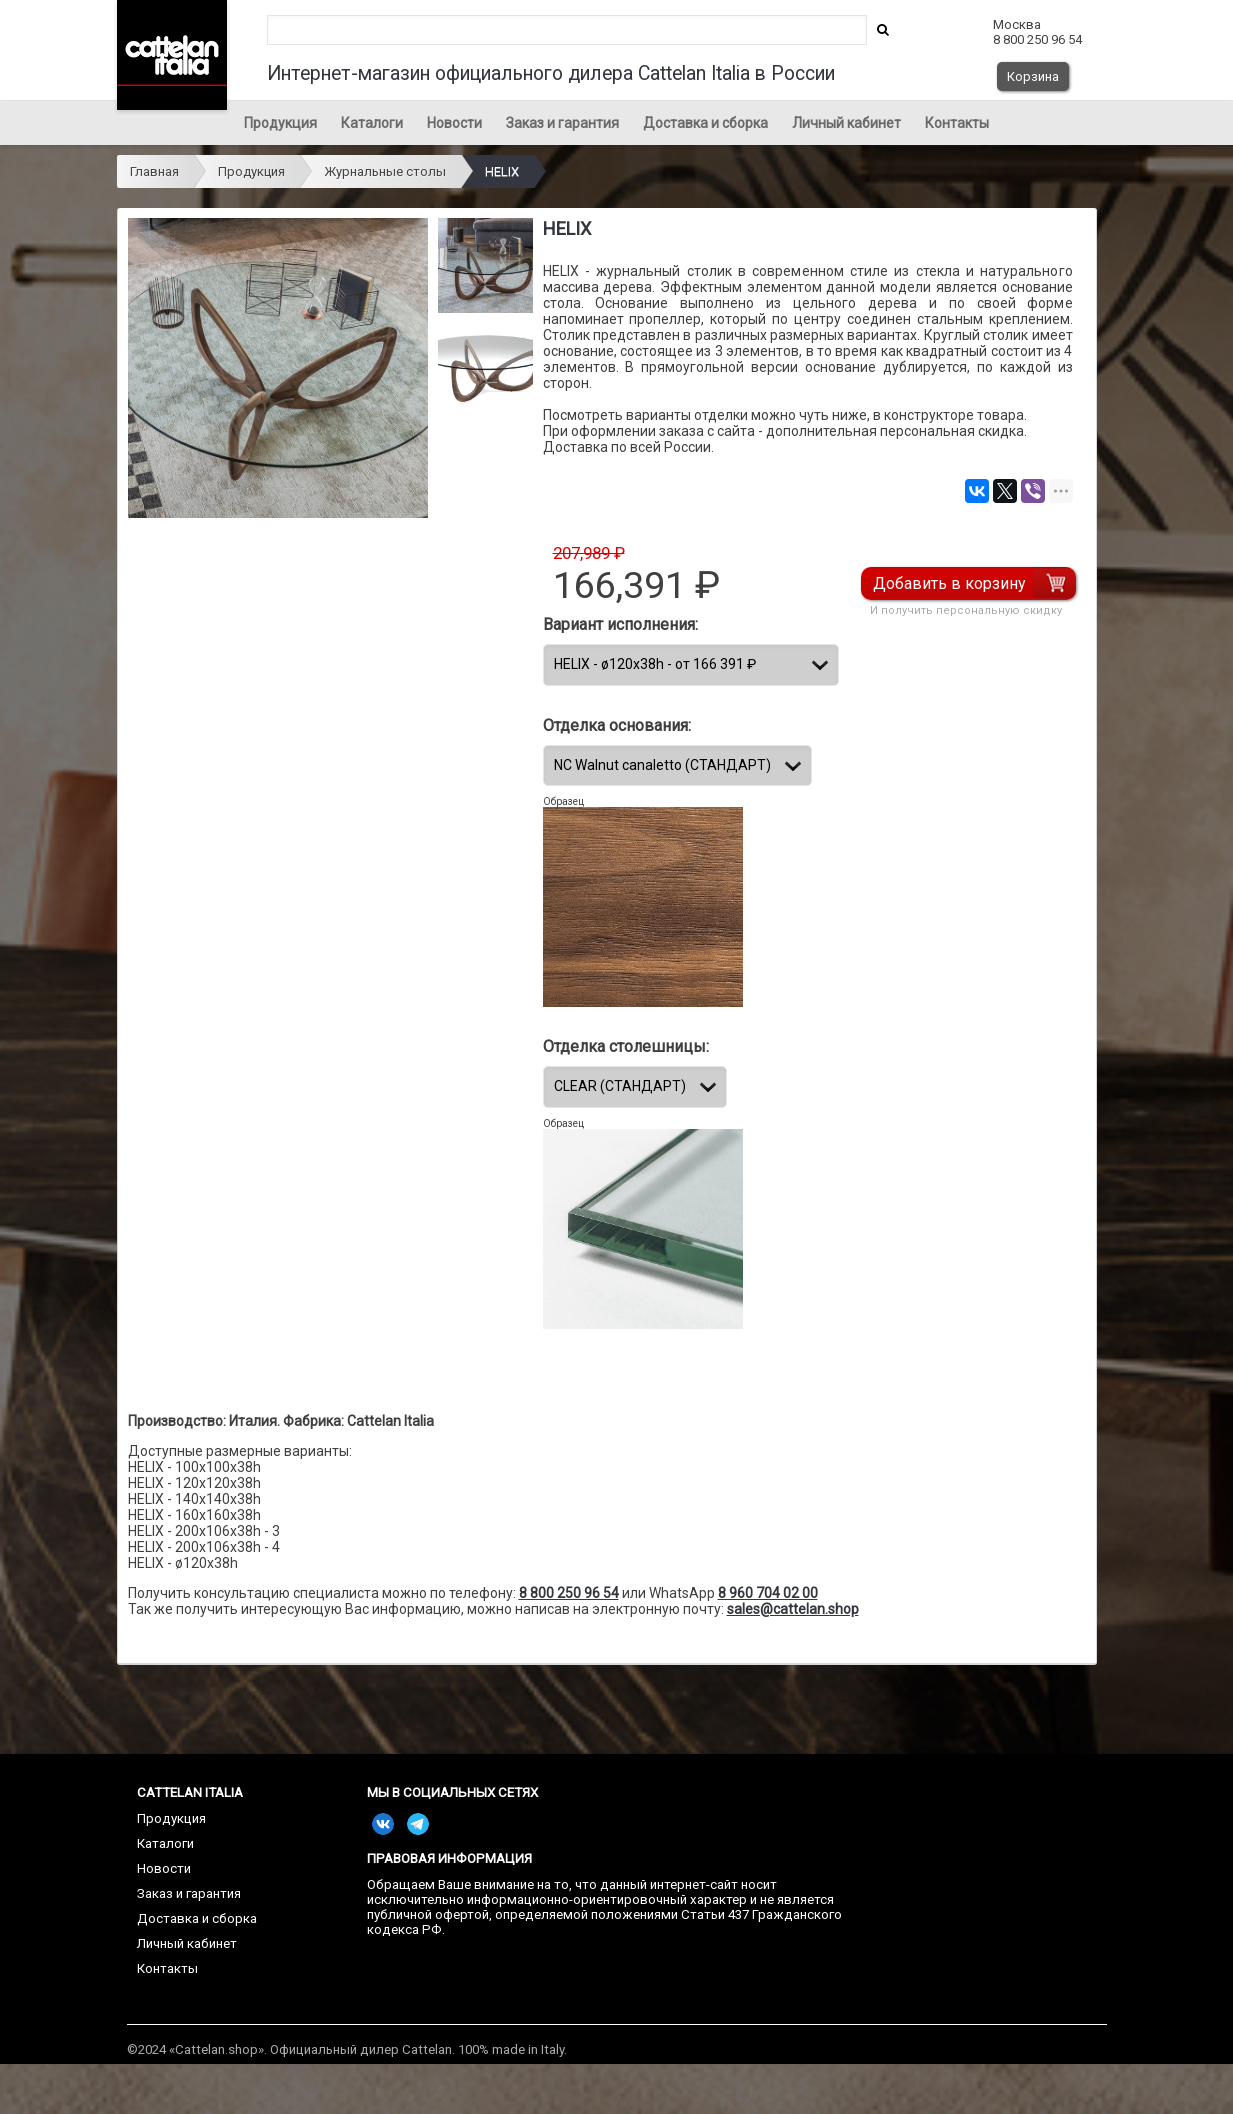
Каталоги (372, 123)
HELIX (502, 171)
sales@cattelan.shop (793, 1609)
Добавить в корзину (952, 583)
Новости (454, 123)
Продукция (280, 123)
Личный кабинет (846, 123)
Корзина (1033, 76)
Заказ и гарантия (562, 123)
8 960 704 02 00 (768, 1593)
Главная (154, 171)
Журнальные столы (385, 171)
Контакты (957, 123)
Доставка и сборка (705, 123)
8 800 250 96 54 (569, 1593)
